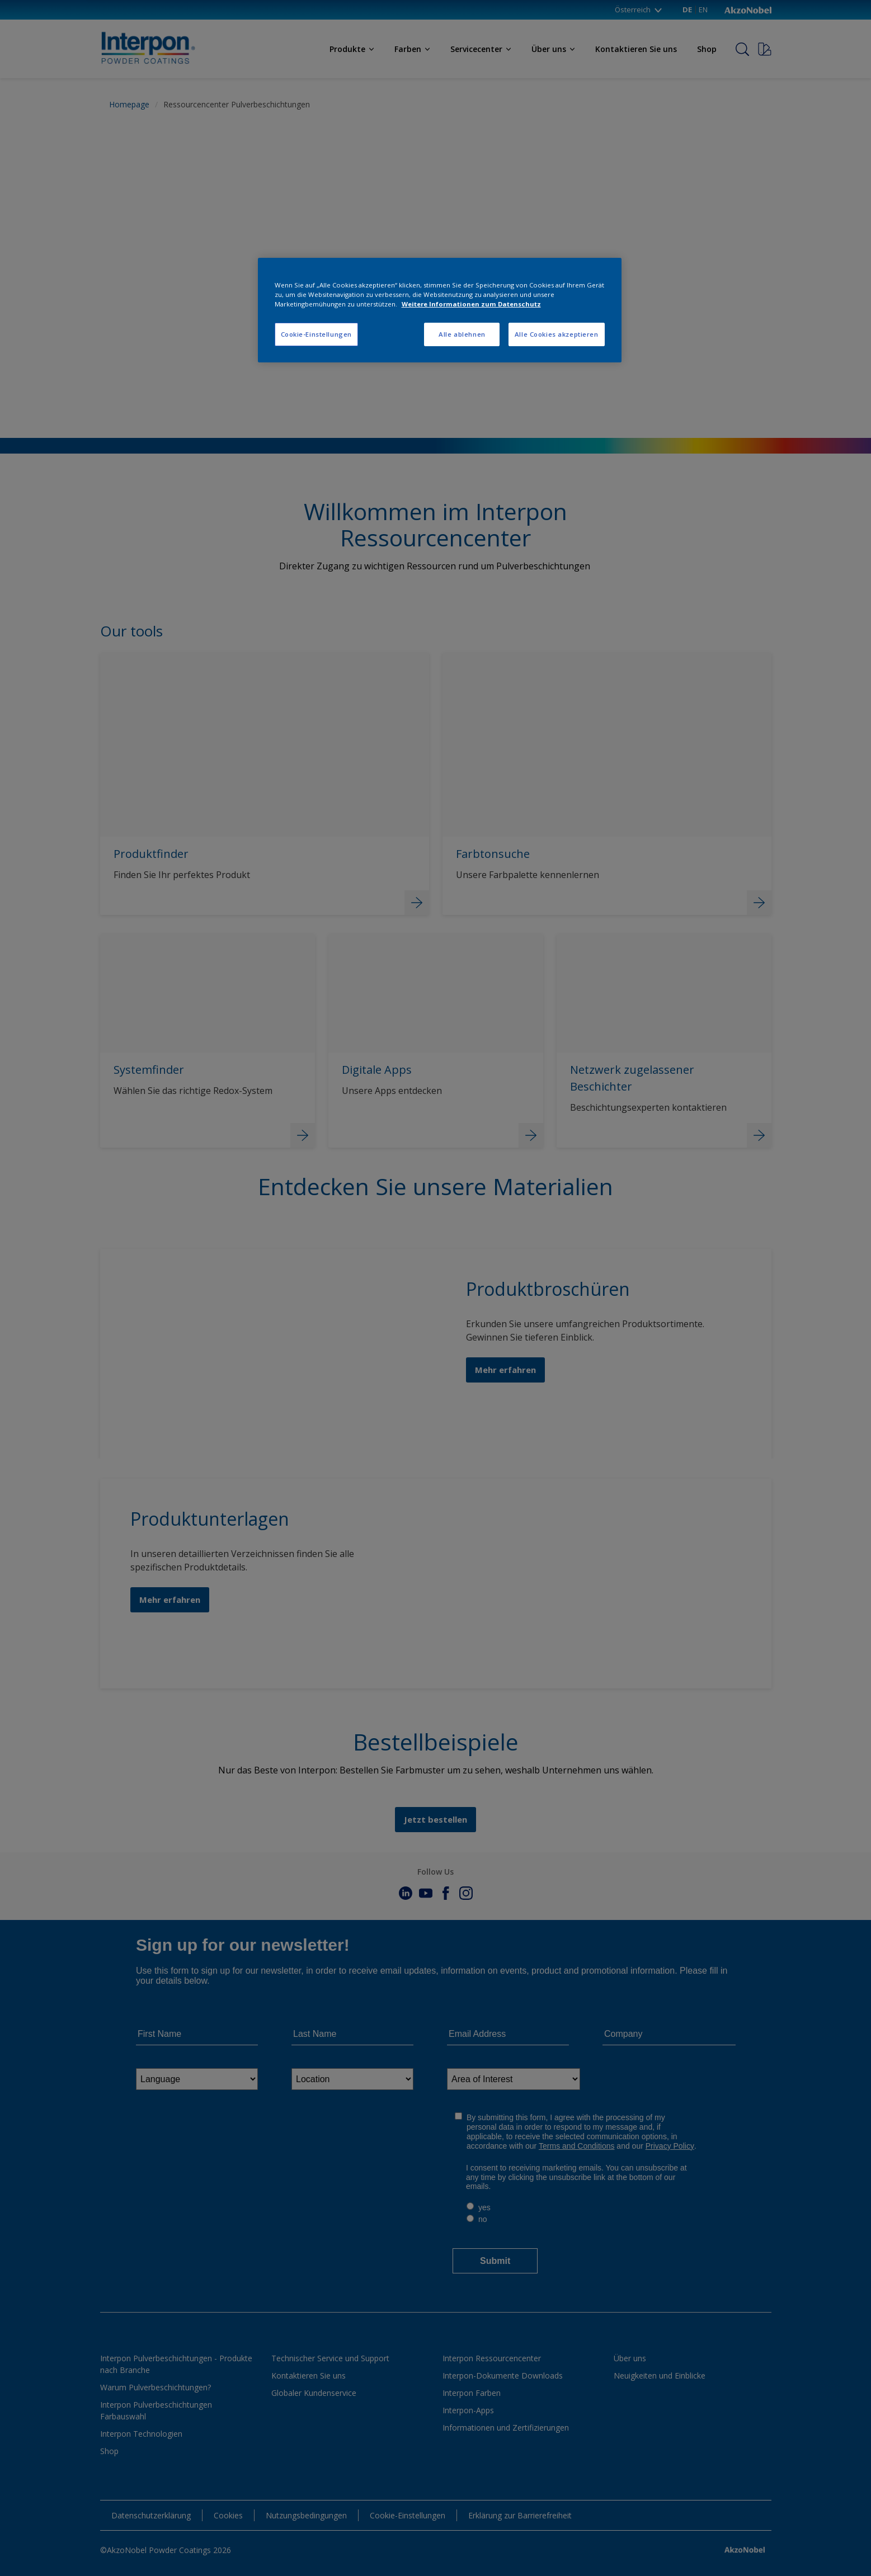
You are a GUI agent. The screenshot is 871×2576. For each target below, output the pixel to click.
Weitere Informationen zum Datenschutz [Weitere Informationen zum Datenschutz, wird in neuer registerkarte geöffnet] (471, 304)
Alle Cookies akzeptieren (557, 334)
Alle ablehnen (462, 334)
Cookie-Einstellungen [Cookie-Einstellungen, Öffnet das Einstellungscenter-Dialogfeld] (316, 334)
